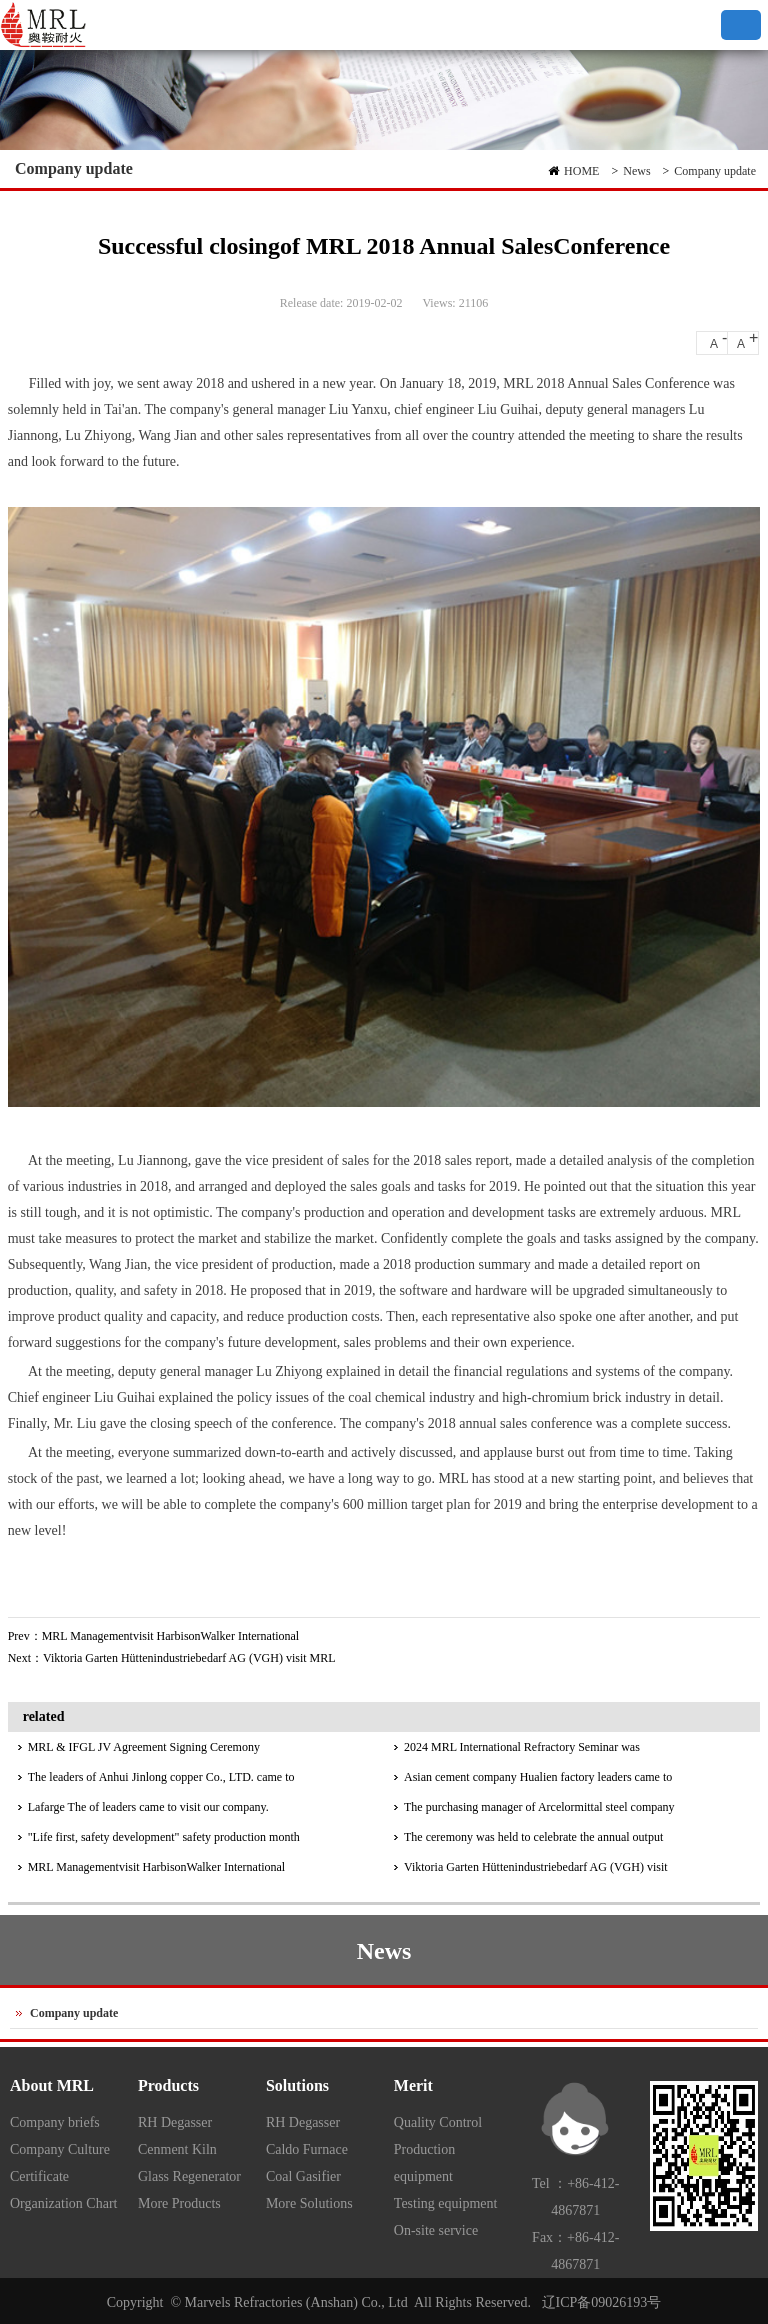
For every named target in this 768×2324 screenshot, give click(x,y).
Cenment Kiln (177, 2149)
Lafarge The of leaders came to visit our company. (148, 1807)
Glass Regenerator (189, 2176)
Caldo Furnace (307, 2149)
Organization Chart (63, 2203)
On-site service (436, 2230)
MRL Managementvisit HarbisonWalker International (171, 1636)
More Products (179, 2203)
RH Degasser (175, 2122)
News (636, 171)
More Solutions (309, 2203)
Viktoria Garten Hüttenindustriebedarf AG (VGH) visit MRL (189, 1658)
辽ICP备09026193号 (602, 2302)
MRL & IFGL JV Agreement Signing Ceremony (144, 1747)
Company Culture (60, 2149)
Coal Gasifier (303, 2176)
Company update (715, 171)
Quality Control (438, 2122)
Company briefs (55, 2122)
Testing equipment (446, 2203)
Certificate (39, 2176)
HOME (581, 171)
